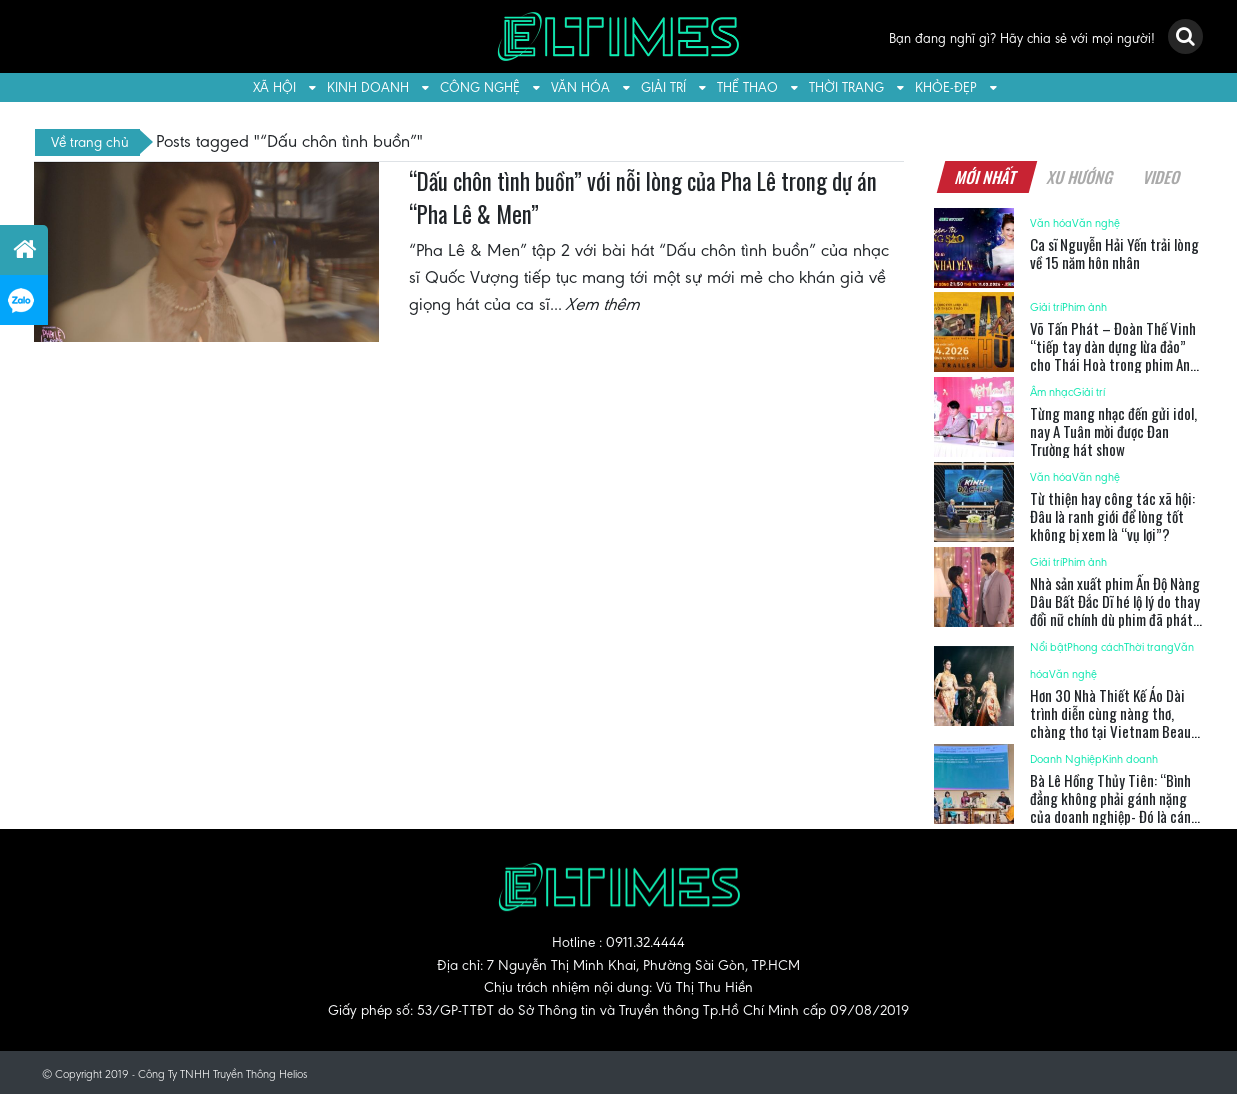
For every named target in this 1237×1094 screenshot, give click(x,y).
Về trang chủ (90, 142)
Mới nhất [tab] (987, 177)
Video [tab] (1162, 177)
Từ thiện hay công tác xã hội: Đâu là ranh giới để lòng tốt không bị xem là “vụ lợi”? (1112, 516)
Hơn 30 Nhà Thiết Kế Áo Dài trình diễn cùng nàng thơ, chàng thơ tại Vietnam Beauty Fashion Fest (1116, 722)
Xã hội (274, 87)
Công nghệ (480, 87)
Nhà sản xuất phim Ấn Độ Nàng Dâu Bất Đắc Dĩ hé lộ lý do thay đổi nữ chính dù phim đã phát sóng (1115, 610)
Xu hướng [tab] (1081, 177)
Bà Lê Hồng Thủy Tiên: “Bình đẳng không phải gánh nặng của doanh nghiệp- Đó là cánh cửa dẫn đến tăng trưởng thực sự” (1114, 816)
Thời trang (846, 87)
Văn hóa (580, 87)
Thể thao (747, 87)
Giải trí (663, 87)
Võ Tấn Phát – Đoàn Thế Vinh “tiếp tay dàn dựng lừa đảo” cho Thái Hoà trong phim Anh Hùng (1113, 355)
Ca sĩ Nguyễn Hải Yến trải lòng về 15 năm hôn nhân (1114, 253)
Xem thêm (604, 304)
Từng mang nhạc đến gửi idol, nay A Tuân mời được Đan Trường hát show (1113, 431)
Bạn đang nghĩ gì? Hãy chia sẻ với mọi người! (1022, 38)
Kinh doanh (368, 87)
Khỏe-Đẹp (946, 87)
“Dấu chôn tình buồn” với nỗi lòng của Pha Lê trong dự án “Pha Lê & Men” (643, 198)
